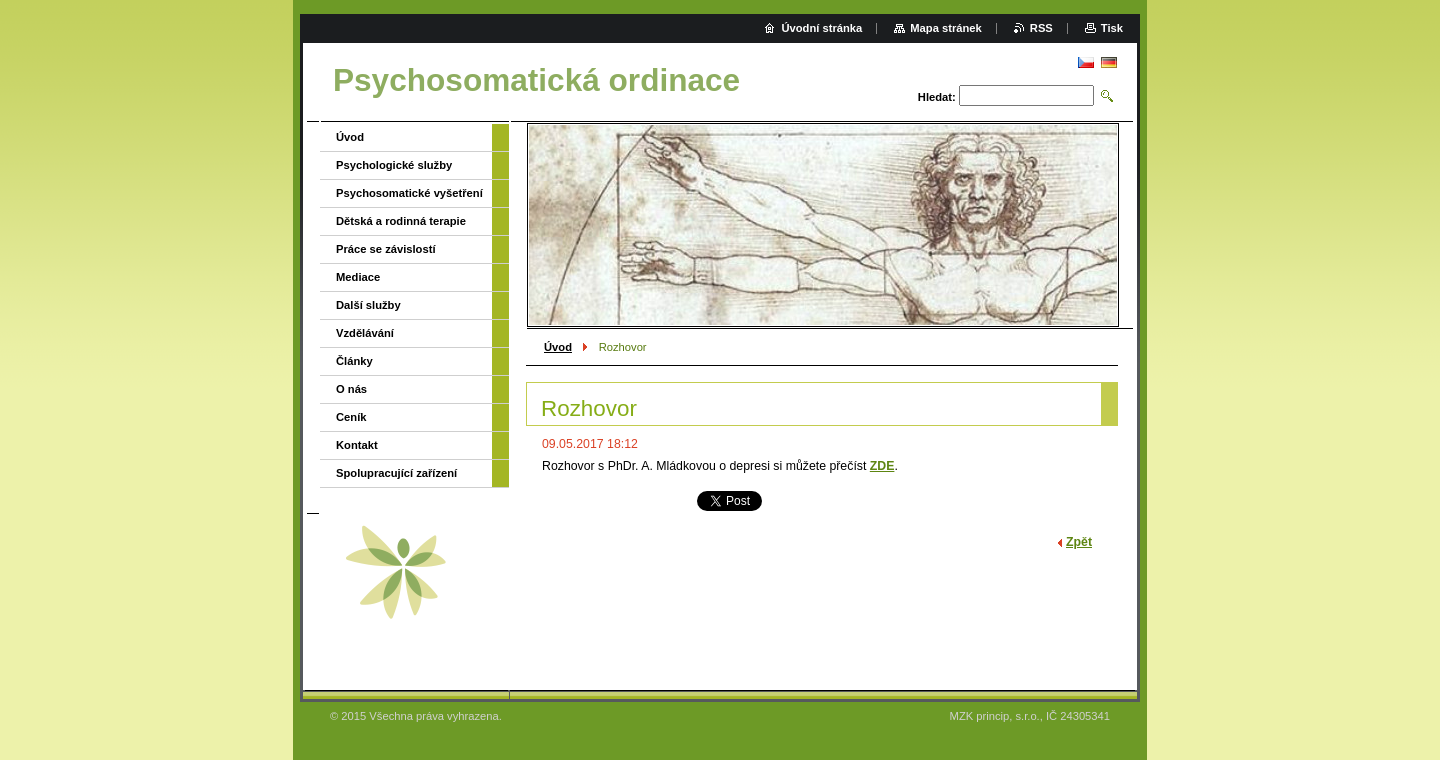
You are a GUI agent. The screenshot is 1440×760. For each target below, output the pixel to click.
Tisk (1112, 28)
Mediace (358, 277)
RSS (1041, 28)
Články (354, 361)
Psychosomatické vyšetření (409, 193)
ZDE (882, 466)
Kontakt (357, 445)
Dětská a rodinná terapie (401, 221)
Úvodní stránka (821, 28)
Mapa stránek (946, 28)
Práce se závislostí (386, 249)
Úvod (558, 347)
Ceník (351, 417)
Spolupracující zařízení (396, 473)
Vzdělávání (365, 333)
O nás (351, 389)
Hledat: (937, 97)
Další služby (368, 305)
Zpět (1079, 542)
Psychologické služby (394, 165)
